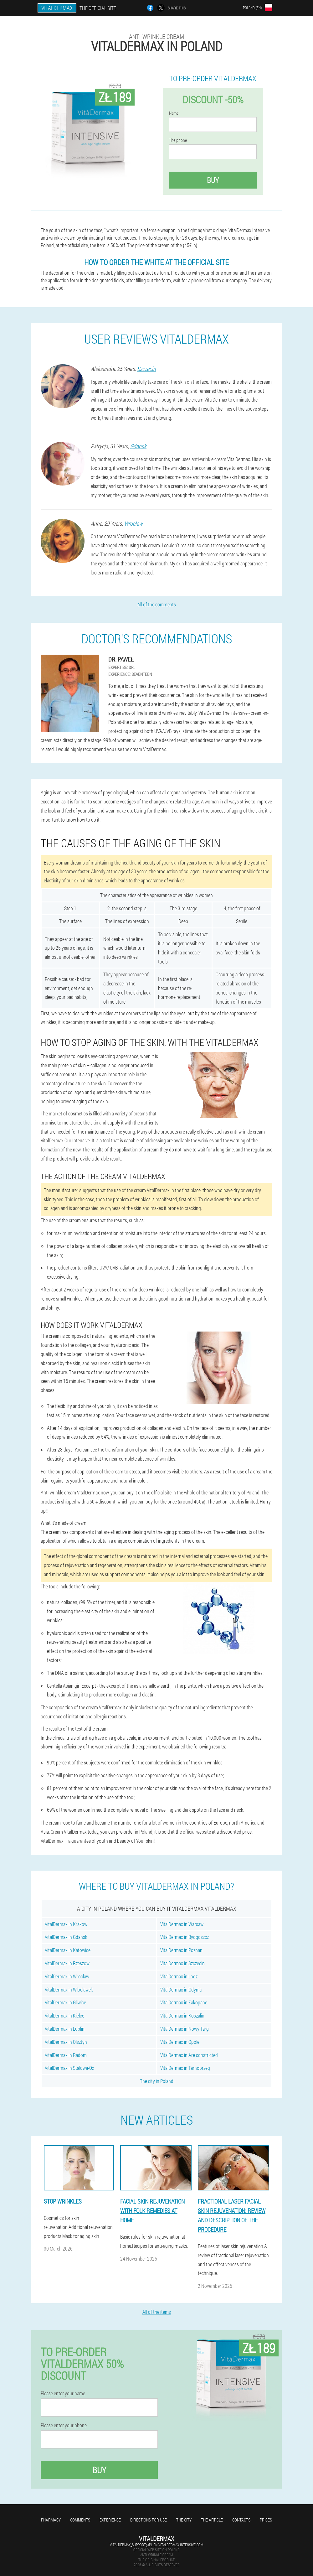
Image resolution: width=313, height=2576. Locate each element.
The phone (178, 140)
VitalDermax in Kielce (64, 2015)
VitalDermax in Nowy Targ (184, 2028)
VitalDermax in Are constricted (189, 2055)
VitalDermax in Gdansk (66, 1937)
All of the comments (156, 604)
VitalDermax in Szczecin (182, 1963)
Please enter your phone (64, 2425)
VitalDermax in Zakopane (183, 2002)
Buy (213, 180)
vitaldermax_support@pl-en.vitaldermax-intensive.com (156, 2544)
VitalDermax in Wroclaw (67, 1976)
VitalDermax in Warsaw (181, 1924)
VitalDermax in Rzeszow (67, 1963)
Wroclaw (133, 523)
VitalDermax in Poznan (181, 1950)
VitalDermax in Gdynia (181, 1989)
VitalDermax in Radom (66, 2055)
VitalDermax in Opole (179, 2041)
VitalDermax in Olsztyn (66, 2041)
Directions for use (148, 2520)
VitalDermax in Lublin (65, 2028)
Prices (266, 2520)
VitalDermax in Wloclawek (69, 1989)
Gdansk (138, 446)
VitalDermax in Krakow (66, 1924)
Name (173, 113)
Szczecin (146, 368)
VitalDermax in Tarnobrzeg (185, 2067)
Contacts (241, 2520)
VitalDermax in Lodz (179, 1976)
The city (184, 2520)
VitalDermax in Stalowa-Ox (69, 2067)
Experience (110, 2520)
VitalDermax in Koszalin (182, 2015)
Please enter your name (63, 2393)
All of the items (156, 2312)
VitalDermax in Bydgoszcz (184, 1937)
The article (212, 2520)
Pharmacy (51, 2520)
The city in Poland (156, 2081)
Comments (80, 2520)
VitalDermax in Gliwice (65, 2002)
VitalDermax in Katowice (67, 1950)
